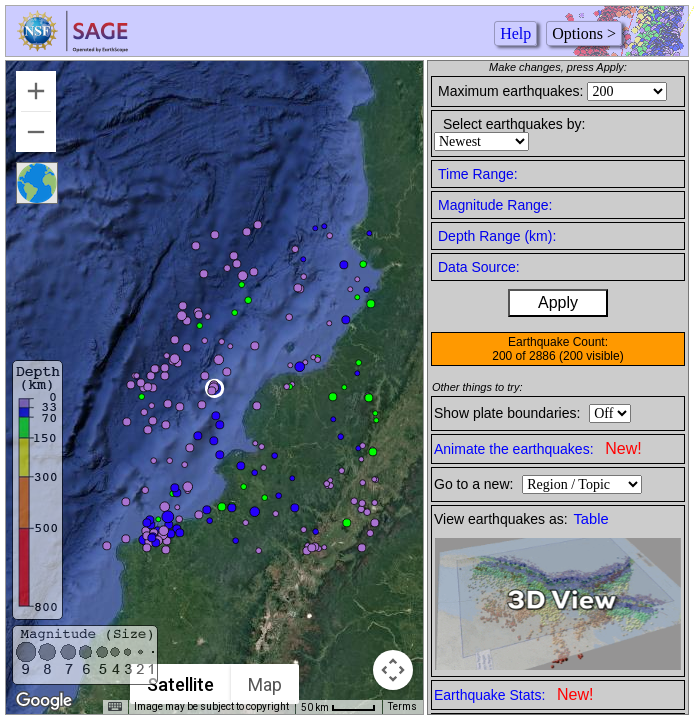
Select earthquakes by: (514, 124)
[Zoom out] (36, 132)
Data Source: (479, 267)
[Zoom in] (36, 91)
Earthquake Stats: (513, 694)
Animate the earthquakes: (538, 448)
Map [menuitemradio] (266, 684)
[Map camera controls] (393, 670)
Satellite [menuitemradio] (181, 684)
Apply (558, 302)
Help (515, 33)
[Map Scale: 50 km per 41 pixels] (338, 707)
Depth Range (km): (497, 236)
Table (591, 519)
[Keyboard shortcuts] (115, 707)
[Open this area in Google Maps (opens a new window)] (44, 701)
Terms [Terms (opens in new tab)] (402, 706)
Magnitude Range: (495, 205)
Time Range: (478, 174)
